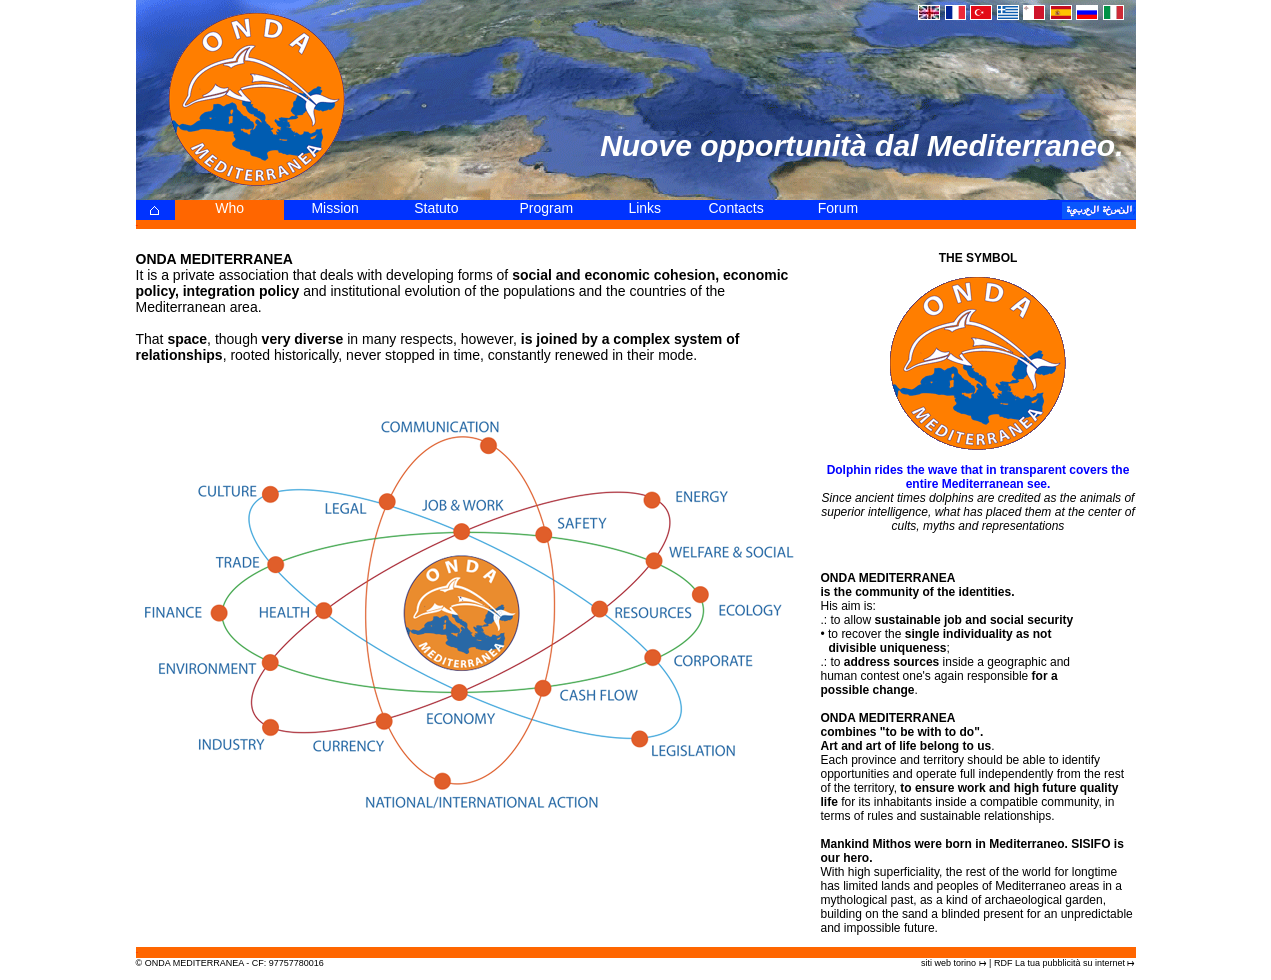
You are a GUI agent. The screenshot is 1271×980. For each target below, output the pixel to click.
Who (229, 208)
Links (644, 208)
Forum (838, 208)
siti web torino (948, 963)
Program (546, 208)
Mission (334, 208)
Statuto (436, 208)
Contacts (736, 208)
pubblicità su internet (1083, 963)
